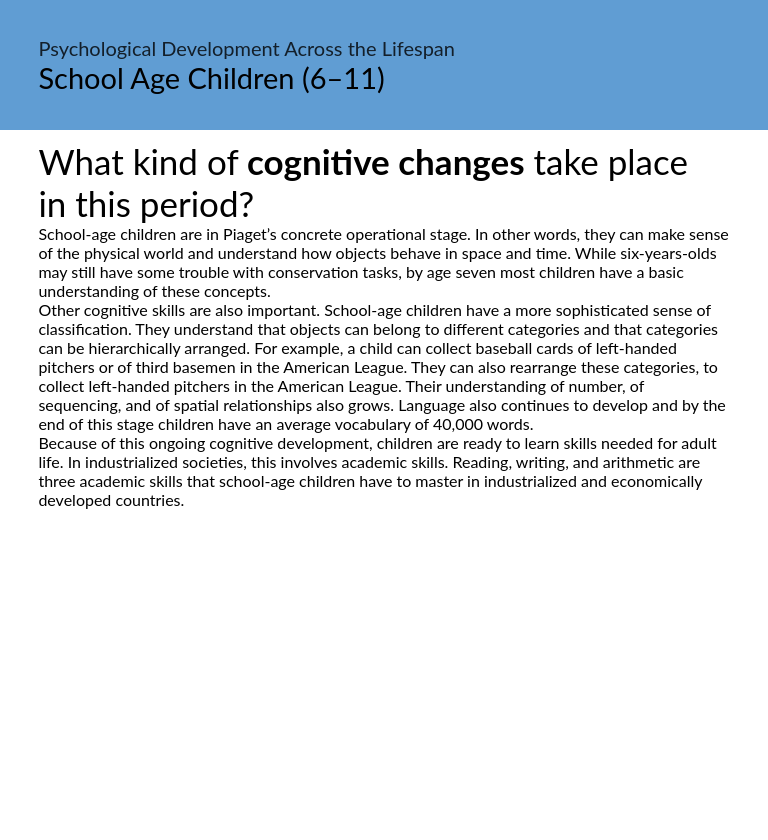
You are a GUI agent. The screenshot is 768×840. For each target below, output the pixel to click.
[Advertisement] (384, 697)
